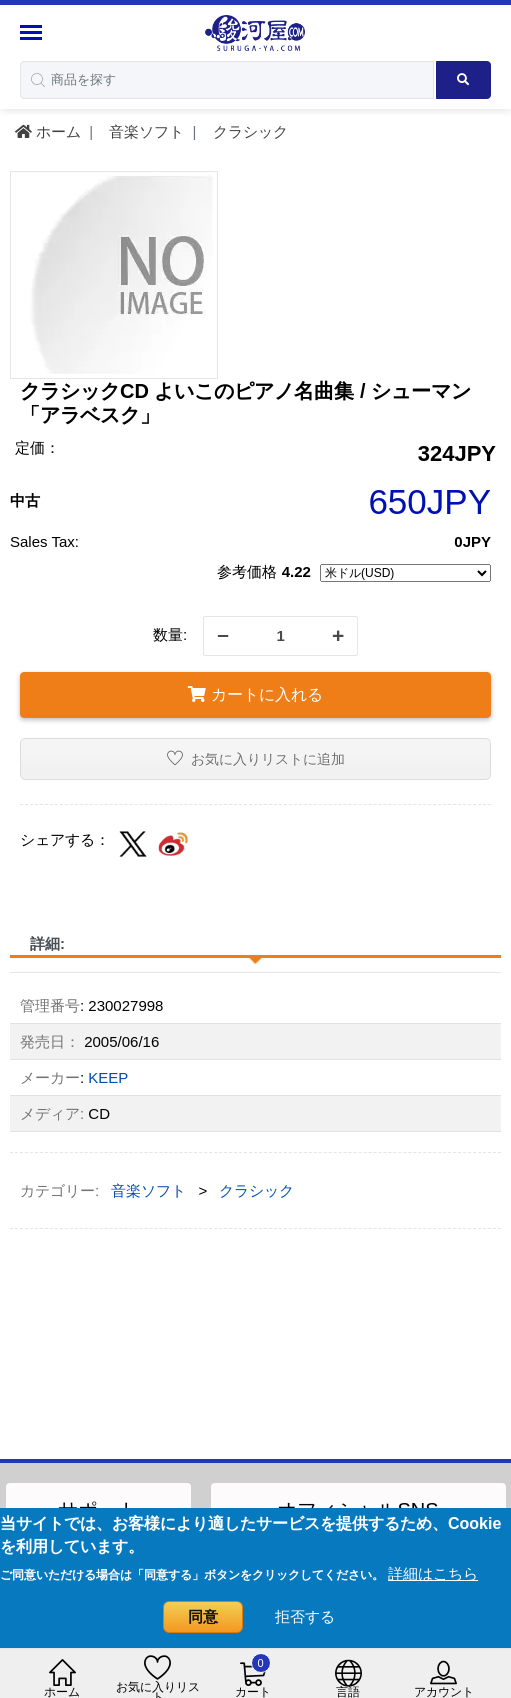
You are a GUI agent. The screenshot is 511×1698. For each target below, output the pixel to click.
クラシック (248, 131)
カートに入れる (255, 694)
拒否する (305, 1616)
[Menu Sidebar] (33, 32)
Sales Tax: (44, 541)
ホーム (48, 131)
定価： (37, 447)
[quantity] (280, 636)
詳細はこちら (433, 1573)
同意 (203, 1616)
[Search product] (463, 80)
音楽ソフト (144, 131)
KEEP (108, 1077)
